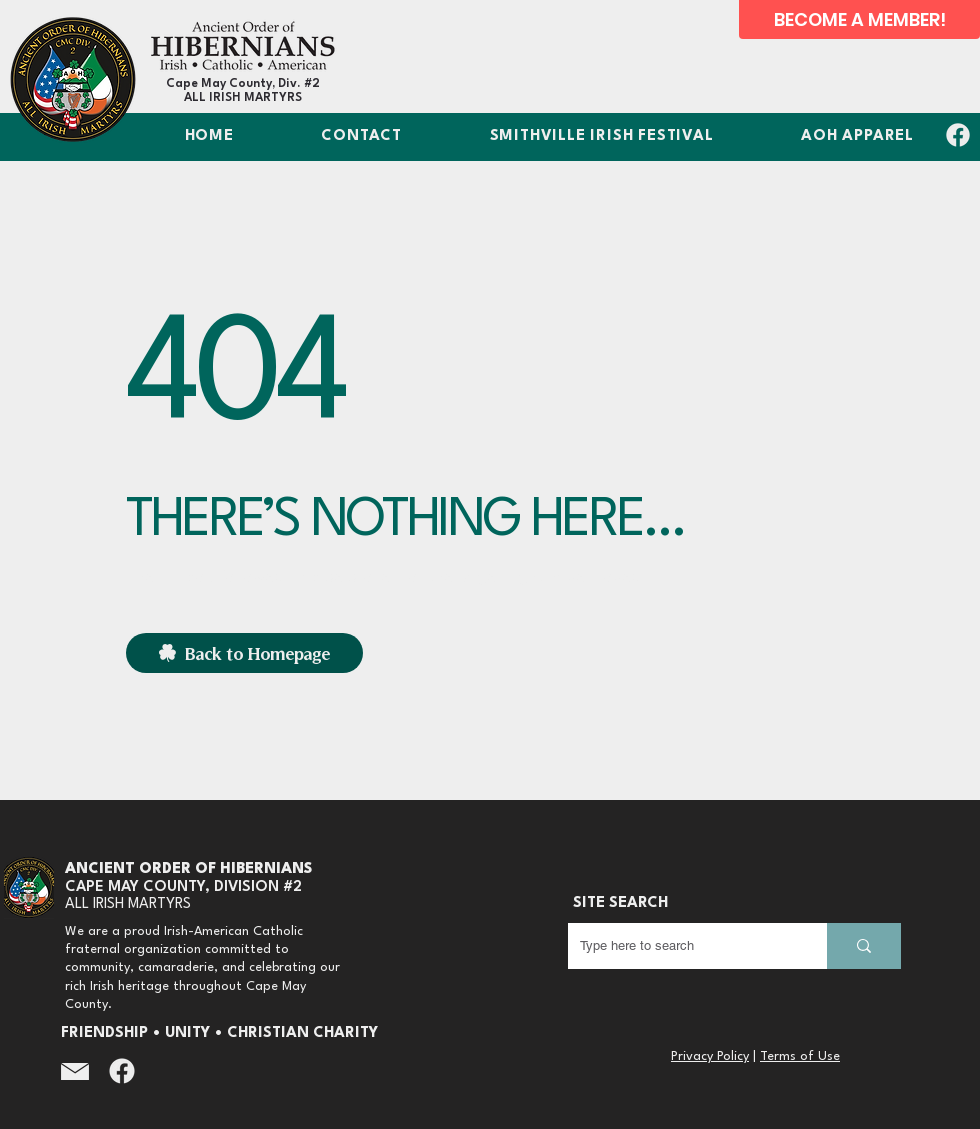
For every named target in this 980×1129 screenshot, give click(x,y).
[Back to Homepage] (244, 653)
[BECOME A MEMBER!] (859, 19)
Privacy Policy (710, 1056)
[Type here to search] (682, 946)
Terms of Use (800, 1056)
